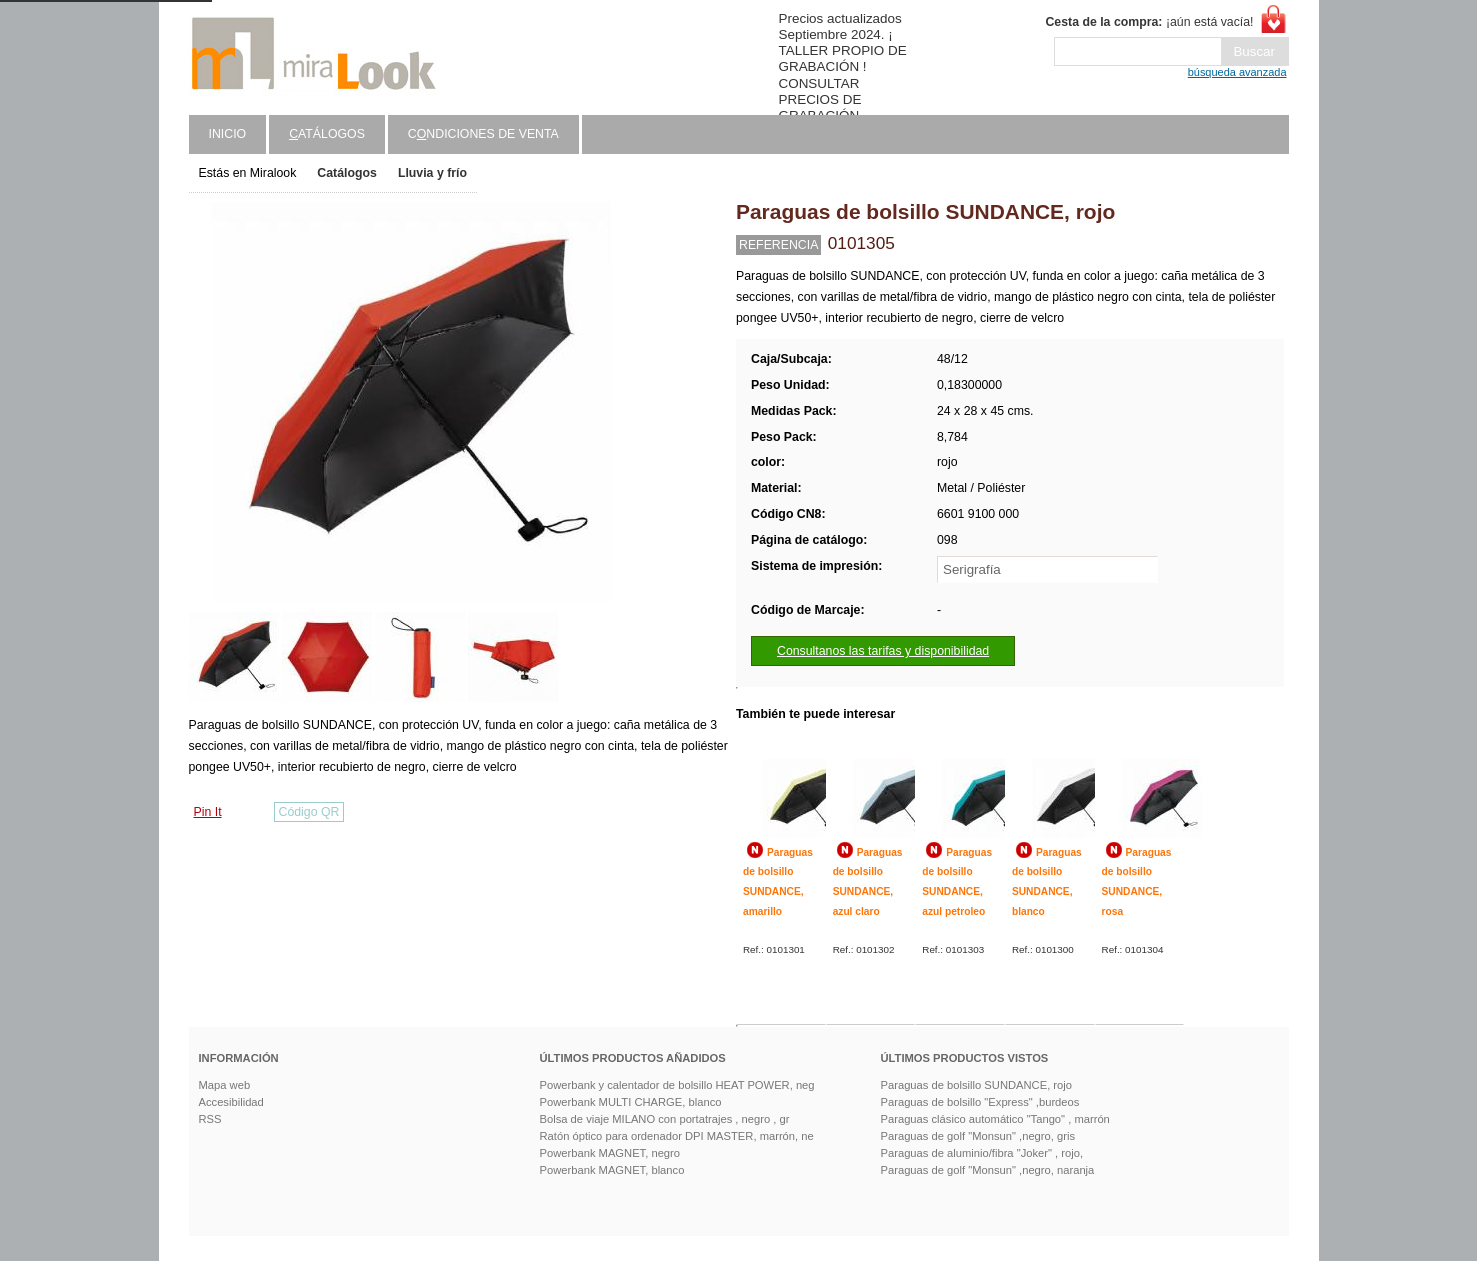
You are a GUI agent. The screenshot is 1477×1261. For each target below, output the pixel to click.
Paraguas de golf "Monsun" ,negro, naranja (988, 1170)
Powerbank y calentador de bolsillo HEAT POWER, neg (677, 1085)
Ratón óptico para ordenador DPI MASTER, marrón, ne (677, 1136)
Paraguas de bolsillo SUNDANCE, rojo (977, 1085)
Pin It (208, 812)
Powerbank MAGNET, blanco (612, 1170)
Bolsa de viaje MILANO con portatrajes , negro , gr (665, 1119)
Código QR (309, 812)
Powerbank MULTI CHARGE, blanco (631, 1102)
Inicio (228, 134)
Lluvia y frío (432, 173)
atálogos (327, 134)
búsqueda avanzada (1237, 72)
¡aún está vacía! (1149, 22)
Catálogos (347, 173)
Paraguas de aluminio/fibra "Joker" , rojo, (982, 1153)
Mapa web (225, 1085)
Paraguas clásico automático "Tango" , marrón (995, 1119)
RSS (210, 1119)
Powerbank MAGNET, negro (610, 1153)
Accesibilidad (231, 1102)
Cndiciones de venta (483, 134)
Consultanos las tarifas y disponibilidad (883, 651)
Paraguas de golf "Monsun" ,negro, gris (978, 1136)
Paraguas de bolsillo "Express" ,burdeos (980, 1102)
